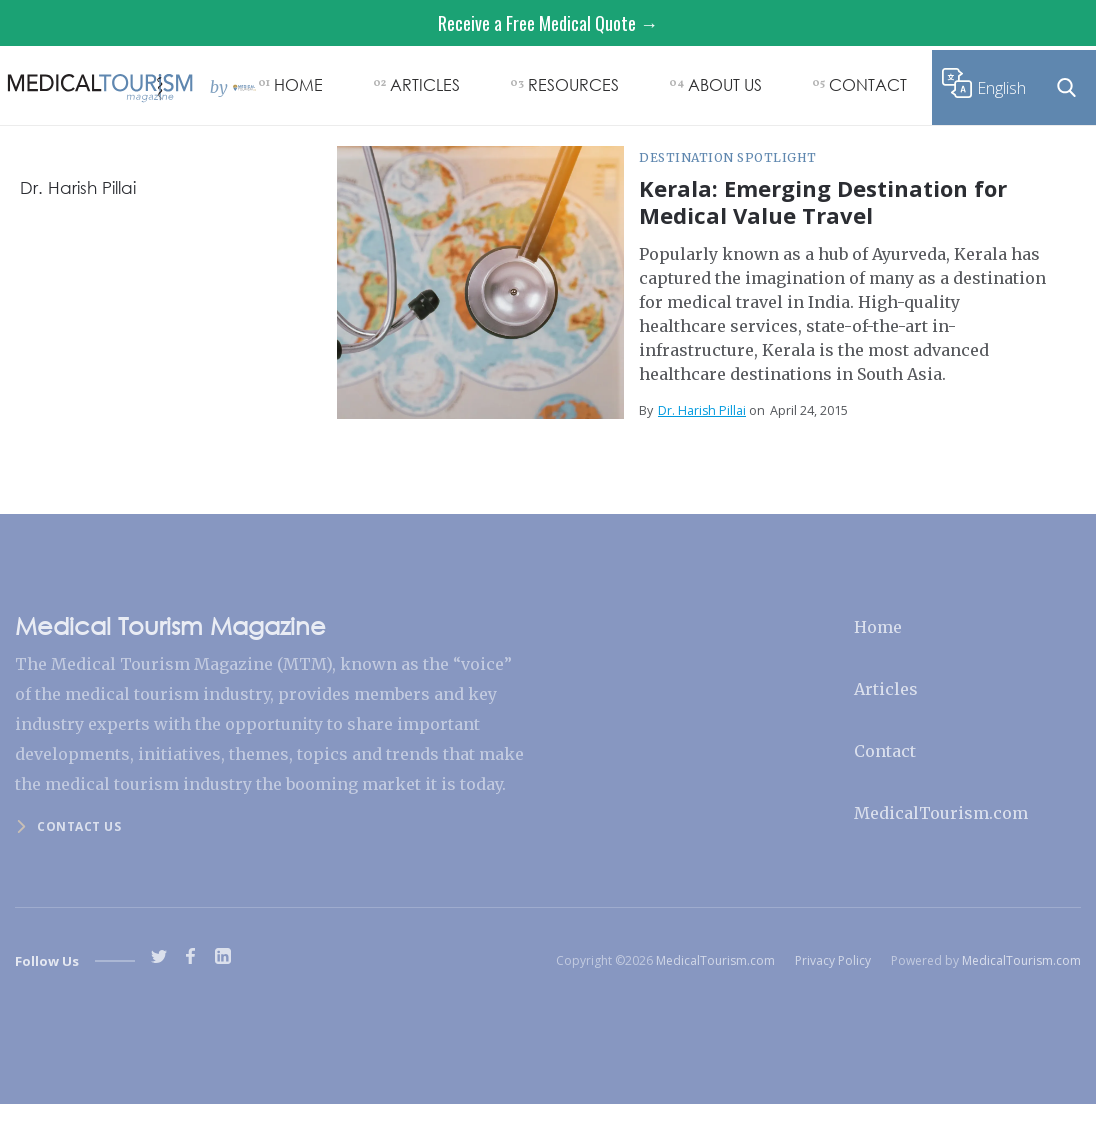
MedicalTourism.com (941, 813)
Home (878, 627)
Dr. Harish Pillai (702, 410)
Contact (885, 751)
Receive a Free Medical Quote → (548, 23)
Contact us (79, 826)
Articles (886, 689)
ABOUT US (725, 84)
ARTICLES (425, 84)
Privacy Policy (833, 960)
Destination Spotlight (728, 157)
